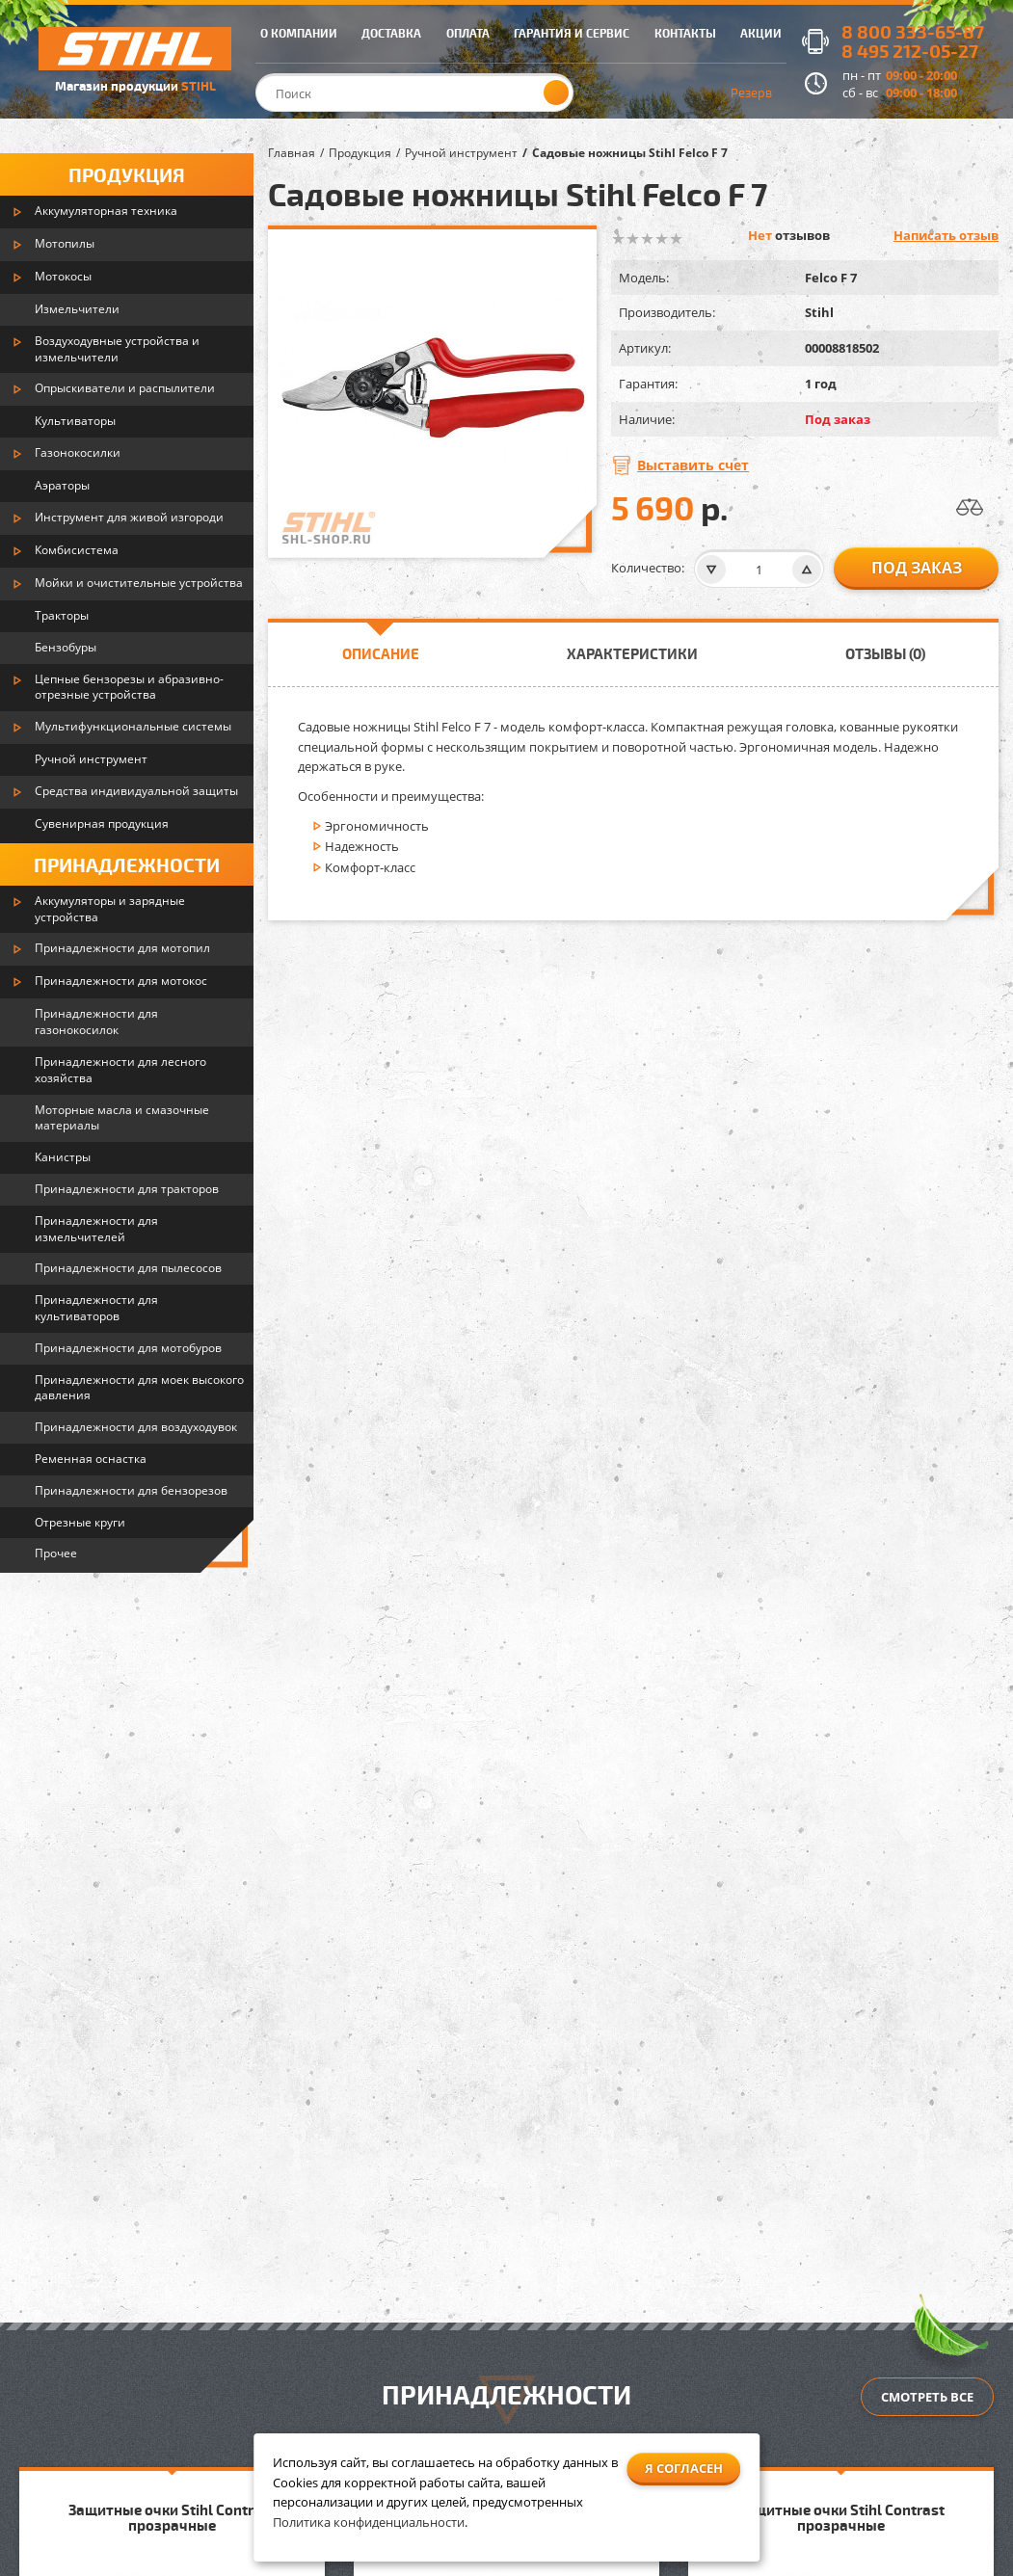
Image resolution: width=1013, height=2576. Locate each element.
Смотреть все (927, 2396)
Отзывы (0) (885, 653)
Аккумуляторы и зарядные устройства (110, 908)
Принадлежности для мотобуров (128, 1348)
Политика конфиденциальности (369, 2522)
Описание (380, 653)
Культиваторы (75, 420)
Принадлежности (127, 864)
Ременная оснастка (91, 1458)
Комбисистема (77, 550)
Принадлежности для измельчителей (96, 1228)
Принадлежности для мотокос (121, 980)
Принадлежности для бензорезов (131, 1490)
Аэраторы (62, 485)
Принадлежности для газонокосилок (96, 1021)
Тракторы (62, 615)
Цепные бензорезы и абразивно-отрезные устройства (129, 687)
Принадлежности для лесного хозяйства (120, 1069)
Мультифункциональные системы (133, 726)
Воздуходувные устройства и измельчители (117, 348)
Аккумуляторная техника (106, 210)
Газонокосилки (77, 452)
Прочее (56, 1553)
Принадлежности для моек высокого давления (139, 1387)
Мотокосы (63, 276)
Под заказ (916, 567)
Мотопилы (64, 243)
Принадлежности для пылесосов (128, 1268)
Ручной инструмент (91, 759)
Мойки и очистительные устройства (139, 582)
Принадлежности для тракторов (127, 1189)
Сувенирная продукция (102, 823)
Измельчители (77, 309)
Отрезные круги (80, 1522)
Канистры (63, 1157)
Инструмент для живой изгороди (129, 517)
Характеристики (632, 653)
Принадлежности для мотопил (122, 948)
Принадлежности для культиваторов (96, 1307)
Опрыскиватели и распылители (125, 388)
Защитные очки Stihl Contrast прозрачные (172, 2518)
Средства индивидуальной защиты (136, 791)
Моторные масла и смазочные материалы (122, 1118)
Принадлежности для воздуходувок (136, 1427)
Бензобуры (65, 647)
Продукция (126, 174)
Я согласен (684, 2468)
